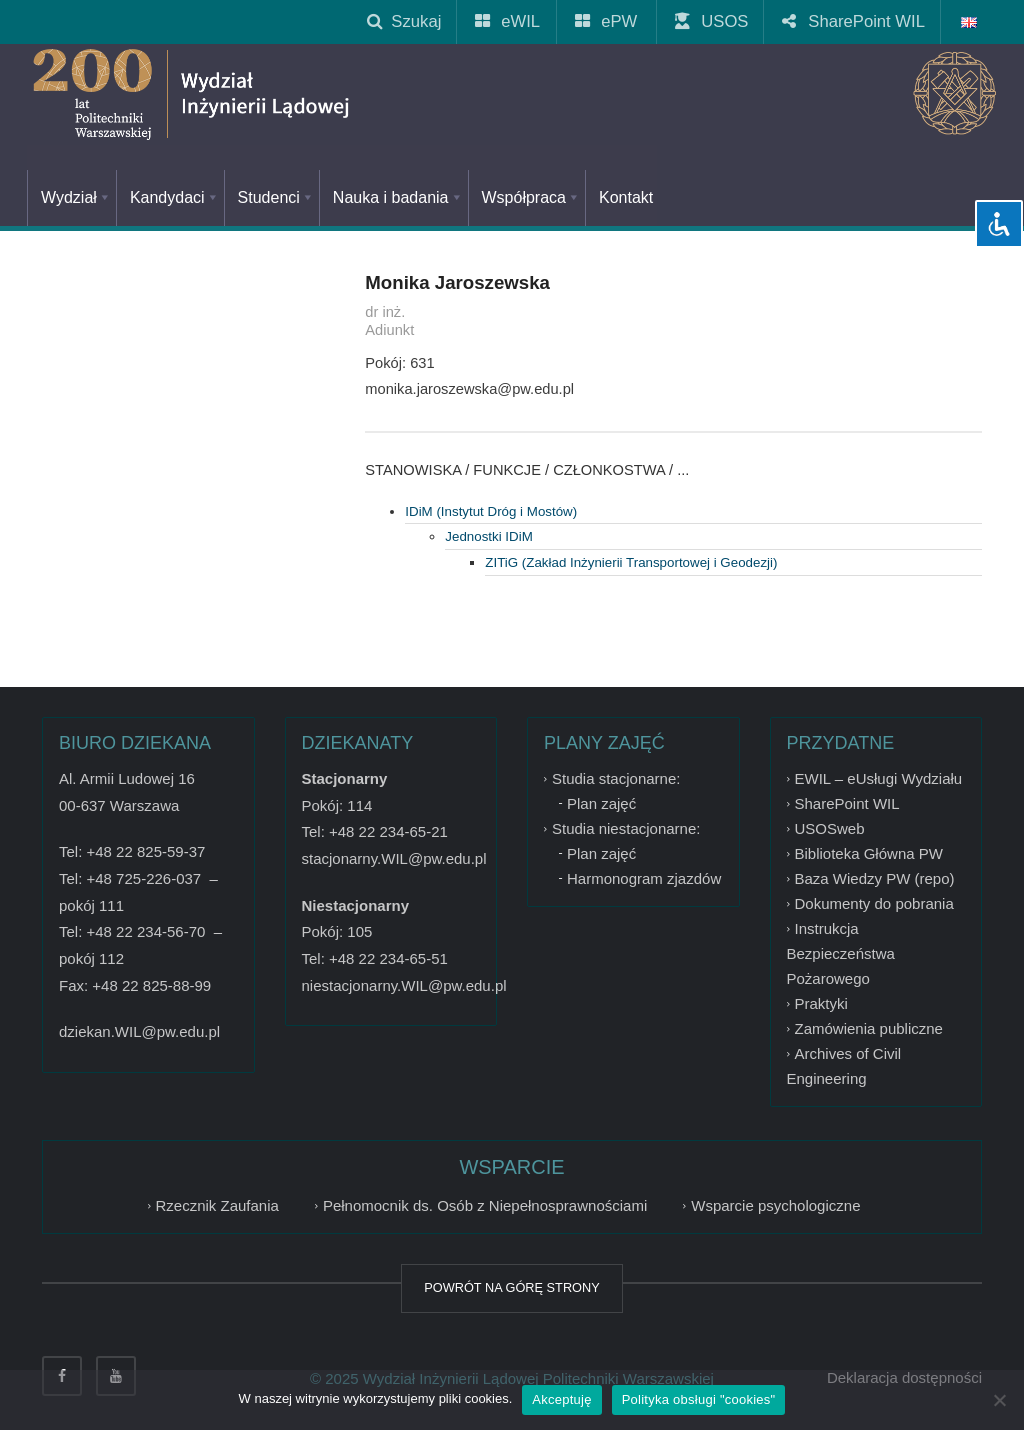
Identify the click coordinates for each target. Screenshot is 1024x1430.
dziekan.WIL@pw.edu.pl (139, 1031)
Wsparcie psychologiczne (775, 1205)
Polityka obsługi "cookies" (699, 1399)
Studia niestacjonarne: (626, 828)
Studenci (276, 197)
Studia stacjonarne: (616, 778)
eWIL (508, 21)
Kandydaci (175, 197)
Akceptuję (561, 1399)
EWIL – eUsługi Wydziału (879, 778)
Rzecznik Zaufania (217, 1205)
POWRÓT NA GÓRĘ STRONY (511, 1287)
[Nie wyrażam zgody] (999, 1400)
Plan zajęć (601, 803)
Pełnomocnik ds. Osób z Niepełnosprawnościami (485, 1205)
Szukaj (404, 21)
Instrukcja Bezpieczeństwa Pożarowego (841, 953)
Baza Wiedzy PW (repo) (875, 878)
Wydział (76, 197)
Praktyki (821, 1003)
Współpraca (531, 197)
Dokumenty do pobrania (874, 903)
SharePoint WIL (854, 21)
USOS (712, 21)
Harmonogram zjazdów (644, 878)
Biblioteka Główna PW (869, 853)
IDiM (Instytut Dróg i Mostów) (491, 511)
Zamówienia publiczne (869, 1028)
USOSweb (830, 828)
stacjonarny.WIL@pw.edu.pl (394, 858)
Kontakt (626, 197)
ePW (607, 21)
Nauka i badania (398, 197)
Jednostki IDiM (488, 536)
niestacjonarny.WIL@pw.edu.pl (404, 985)
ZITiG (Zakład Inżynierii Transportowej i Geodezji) (631, 562)
